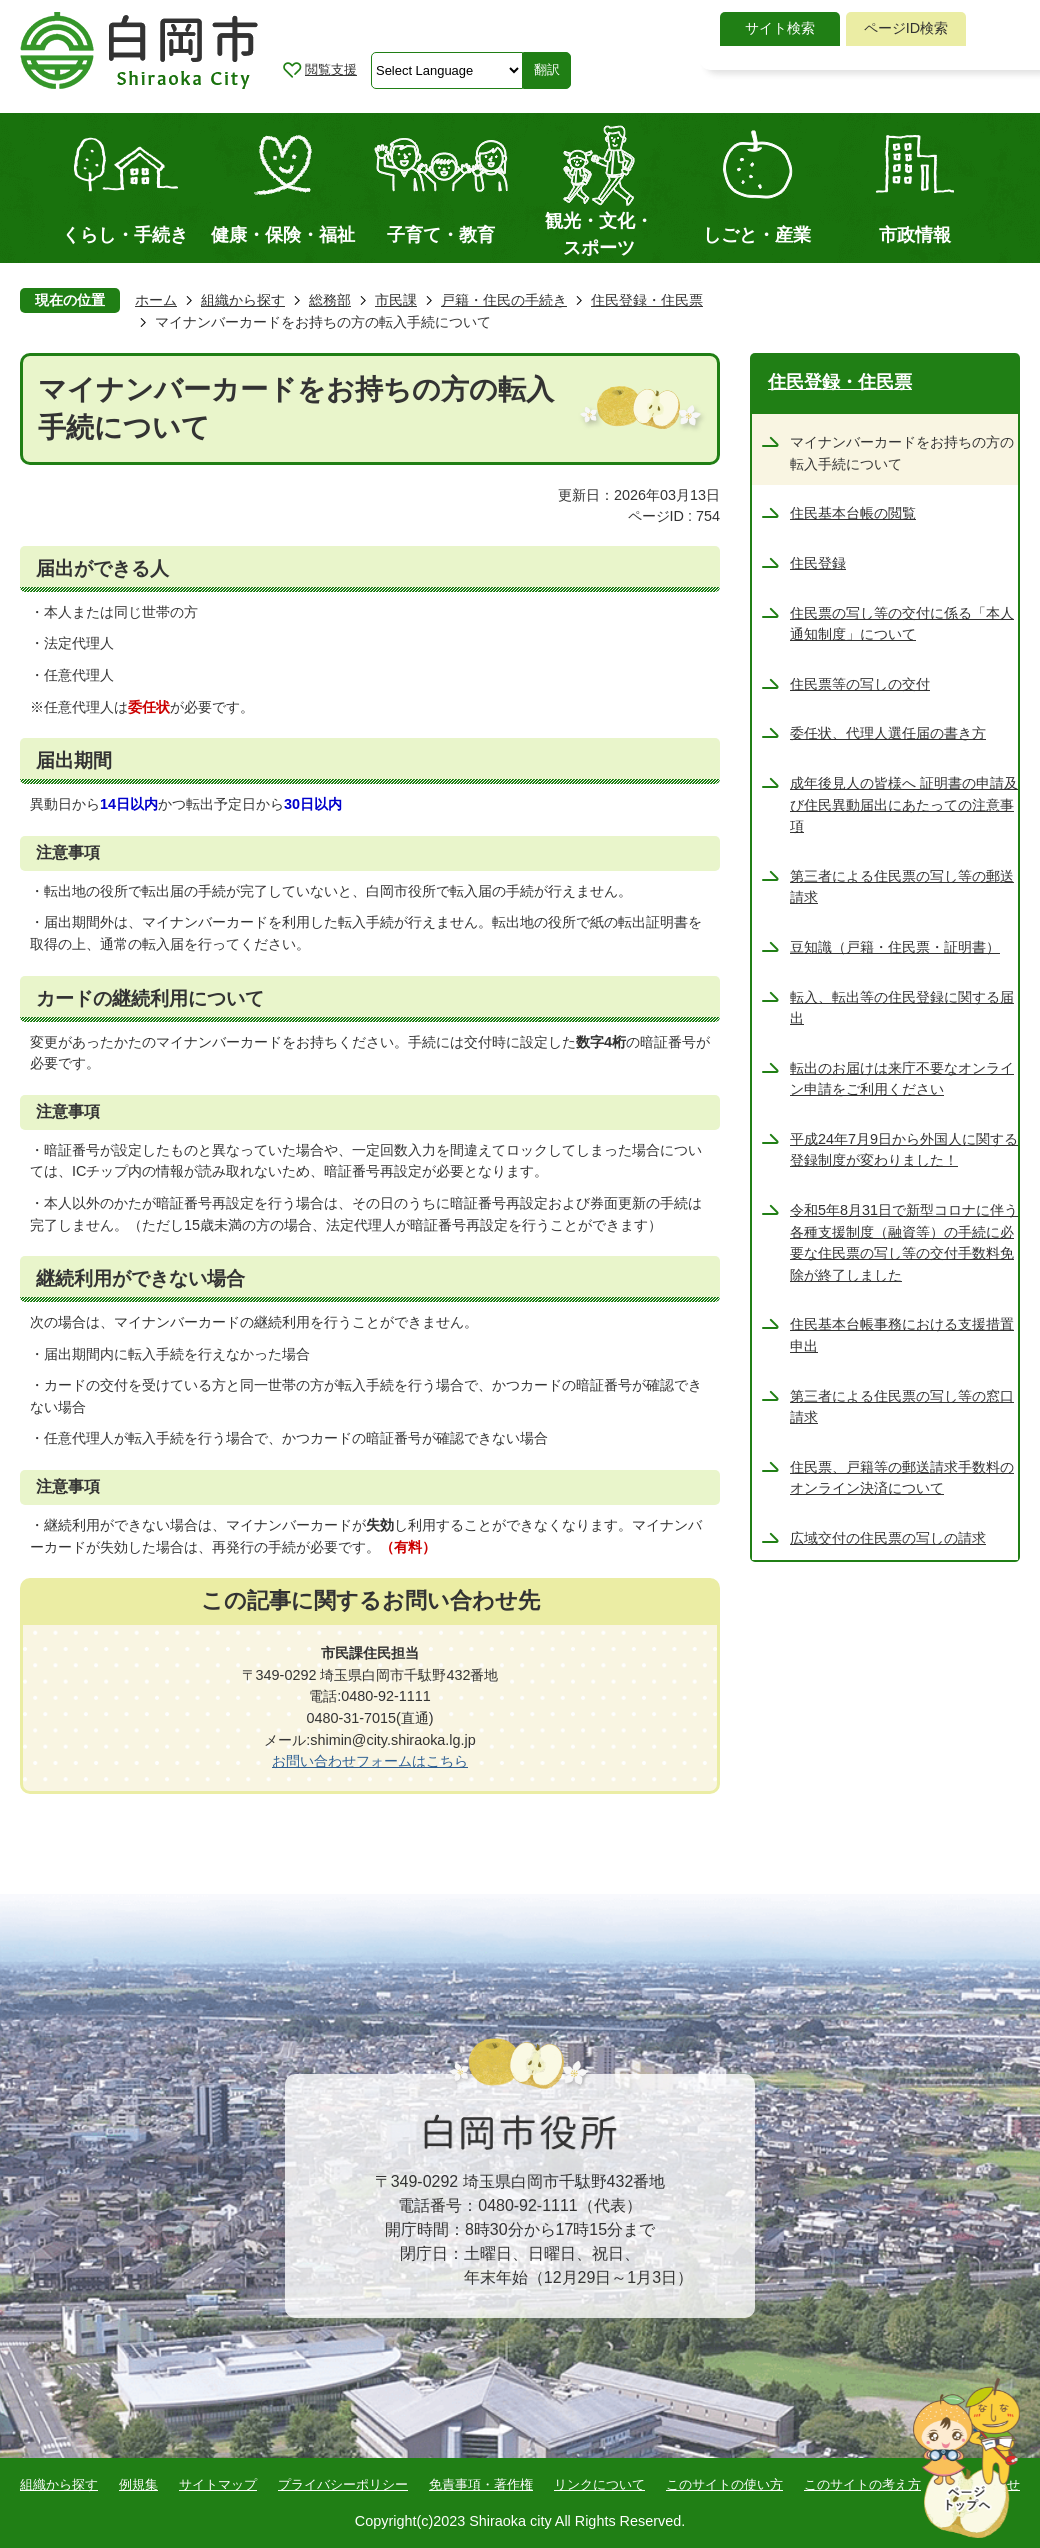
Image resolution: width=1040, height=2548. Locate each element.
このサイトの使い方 (724, 2484)
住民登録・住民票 (647, 300)
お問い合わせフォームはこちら (370, 1761)
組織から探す (243, 300)
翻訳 (547, 69)
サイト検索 (780, 28)
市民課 (396, 300)
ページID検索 (906, 28)
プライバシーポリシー (343, 2484)
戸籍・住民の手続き (504, 300)
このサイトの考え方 (862, 2484)
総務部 (330, 300)
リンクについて (599, 2484)
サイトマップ (218, 2484)
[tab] (780, 29)
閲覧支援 (331, 69)
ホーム (156, 300)
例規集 (138, 2484)
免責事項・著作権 (481, 2484)
